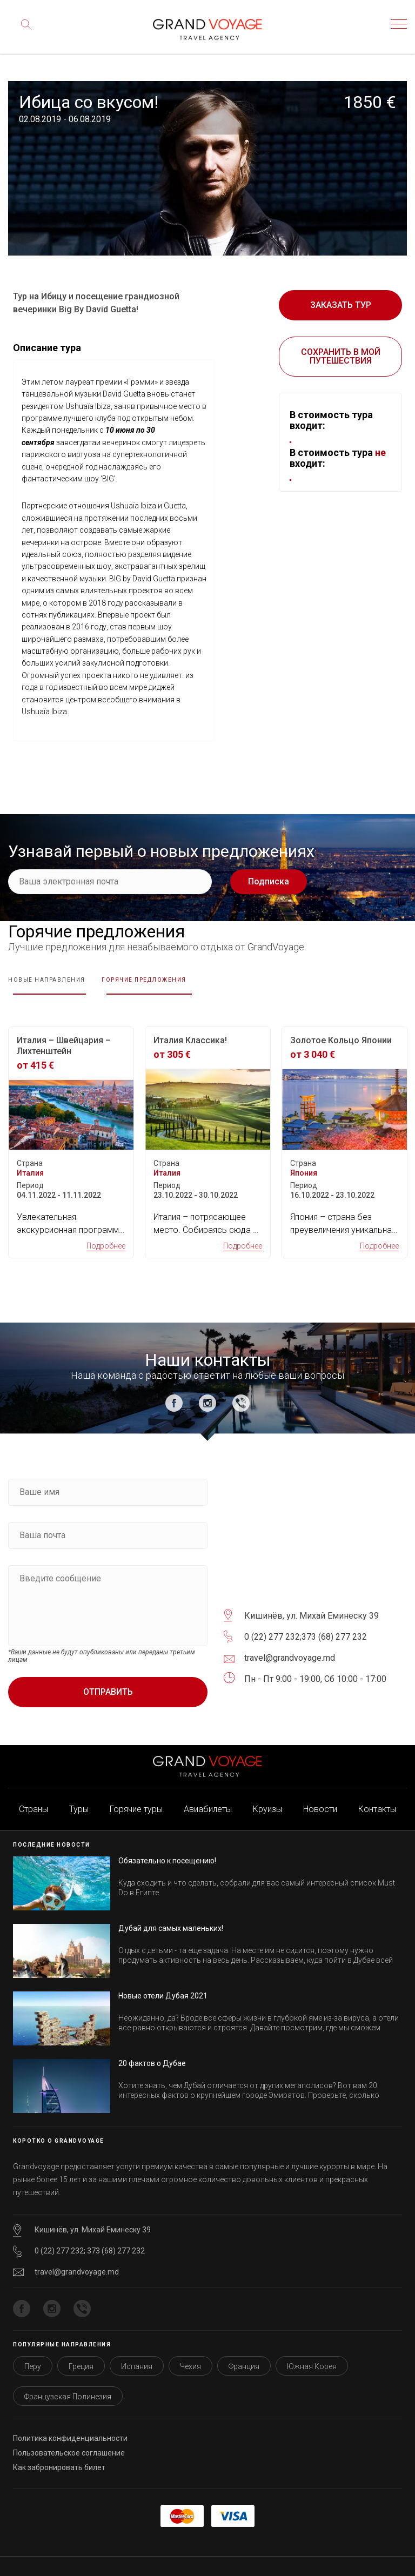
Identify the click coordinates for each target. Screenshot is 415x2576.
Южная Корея (312, 2353)
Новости (320, 1796)
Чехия (190, 2353)
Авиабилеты (208, 1796)
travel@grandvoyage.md (77, 2259)
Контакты (377, 1796)
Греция (81, 2353)
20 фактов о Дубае (152, 2050)
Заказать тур (340, 305)
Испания (136, 2353)
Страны (33, 1796)
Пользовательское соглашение (69, 2440)
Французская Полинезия (67, 2383)
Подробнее (105, 1233)
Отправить (108, 1679)
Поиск (24, 32)
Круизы (267, 1796)
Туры (79, 1796)
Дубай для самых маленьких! (170, 1915)
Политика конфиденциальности (70, 2425)
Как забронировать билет (59, 2454)
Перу (32, 2353)
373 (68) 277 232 (334, 1624)
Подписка (268, 881)
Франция (244, 2353)
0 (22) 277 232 (272, 1624)
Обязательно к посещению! (167, 1847)
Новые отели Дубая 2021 (163, 1982)
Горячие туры (136, 1796)
